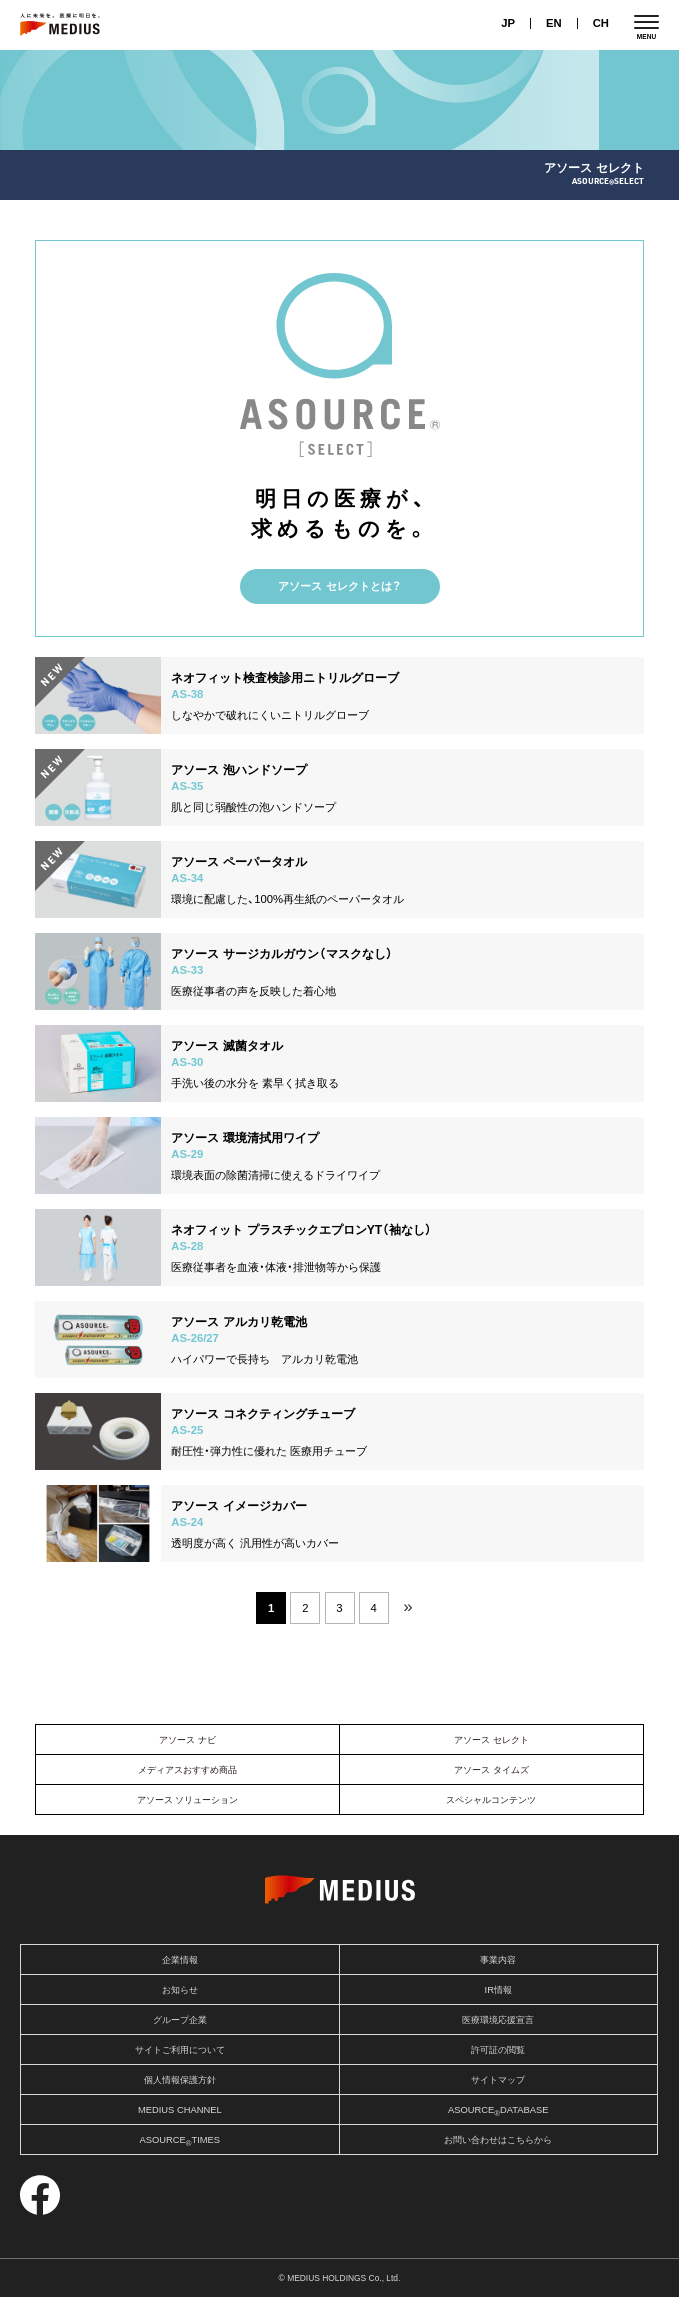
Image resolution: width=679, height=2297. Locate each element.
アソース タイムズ (491, 1770)
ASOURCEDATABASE (498, 2111)
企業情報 (180, 1960)
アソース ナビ (187, 1740)
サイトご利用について (180, 2050)
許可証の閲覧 (498, 2050)
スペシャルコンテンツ (491, 1800)
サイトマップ (498, 2080)
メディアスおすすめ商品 (187, 1770)
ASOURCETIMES (179, 2141)
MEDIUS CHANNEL (180, 2110)
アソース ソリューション (188, 1800)
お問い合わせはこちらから (498, 2140)
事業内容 (498, 1960)
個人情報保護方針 (180, 2080)
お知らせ (180, 1990)
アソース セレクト (491, 1740)
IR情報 (498, 1990)
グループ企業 (180, 2020)
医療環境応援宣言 (498, 2020)
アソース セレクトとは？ (339, 586)
